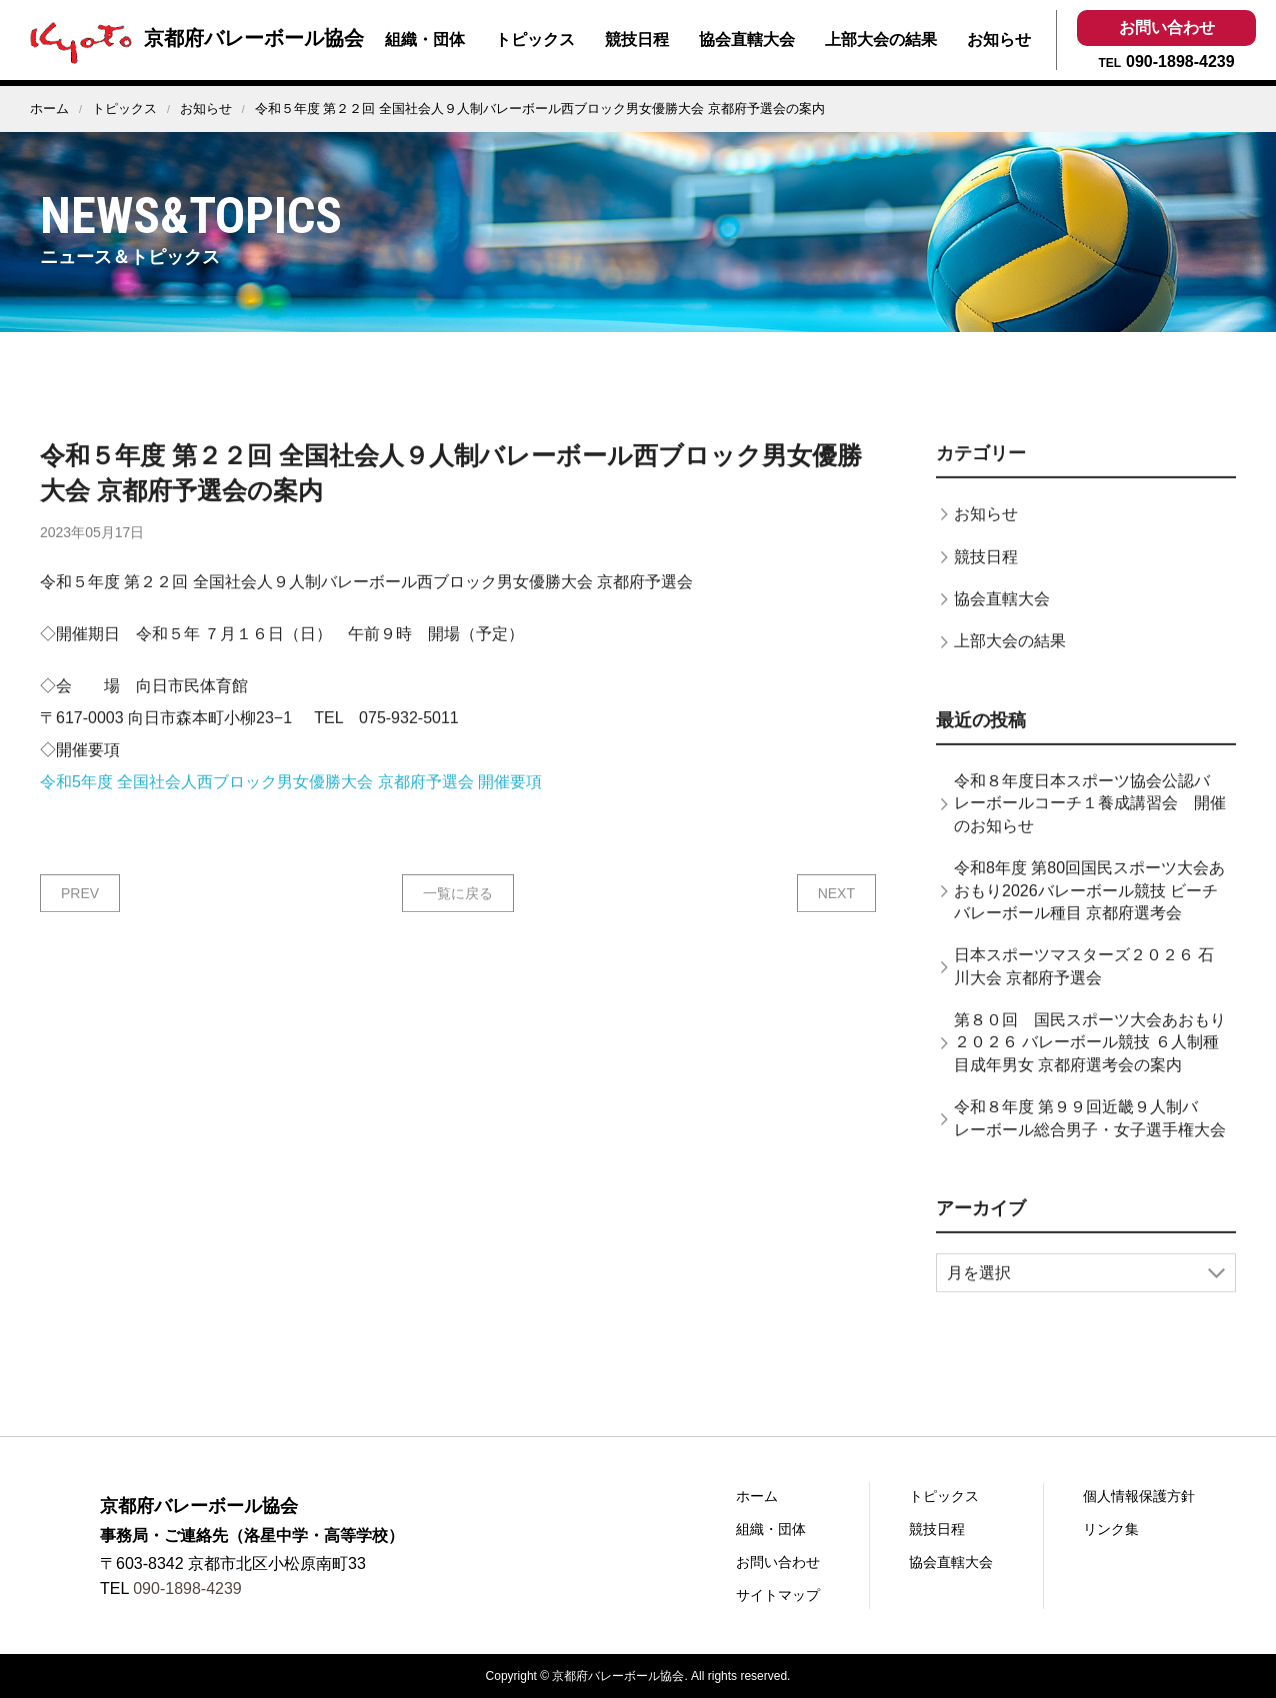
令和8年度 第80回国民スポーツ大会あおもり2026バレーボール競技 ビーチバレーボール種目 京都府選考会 (1089, 925)
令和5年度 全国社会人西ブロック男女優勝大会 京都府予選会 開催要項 (291, 815)
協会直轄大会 (747, 39)
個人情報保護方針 (1139, 1496)
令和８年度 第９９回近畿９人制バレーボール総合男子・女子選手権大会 (1090, 1152)
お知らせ (999, 39)
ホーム (49, 108)
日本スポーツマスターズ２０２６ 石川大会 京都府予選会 (1084, 1000)
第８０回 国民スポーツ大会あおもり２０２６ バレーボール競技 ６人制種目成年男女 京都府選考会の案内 (1090, 1077)
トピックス (535, 39)
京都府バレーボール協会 (192, 38)
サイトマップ (778, 1595)
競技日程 (637, 39)
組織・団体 (425, 39)
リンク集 (1111, 1529)
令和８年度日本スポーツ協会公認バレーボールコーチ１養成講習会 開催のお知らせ (1090, 837)
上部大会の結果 (881, 39)
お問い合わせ (1167, 27)
